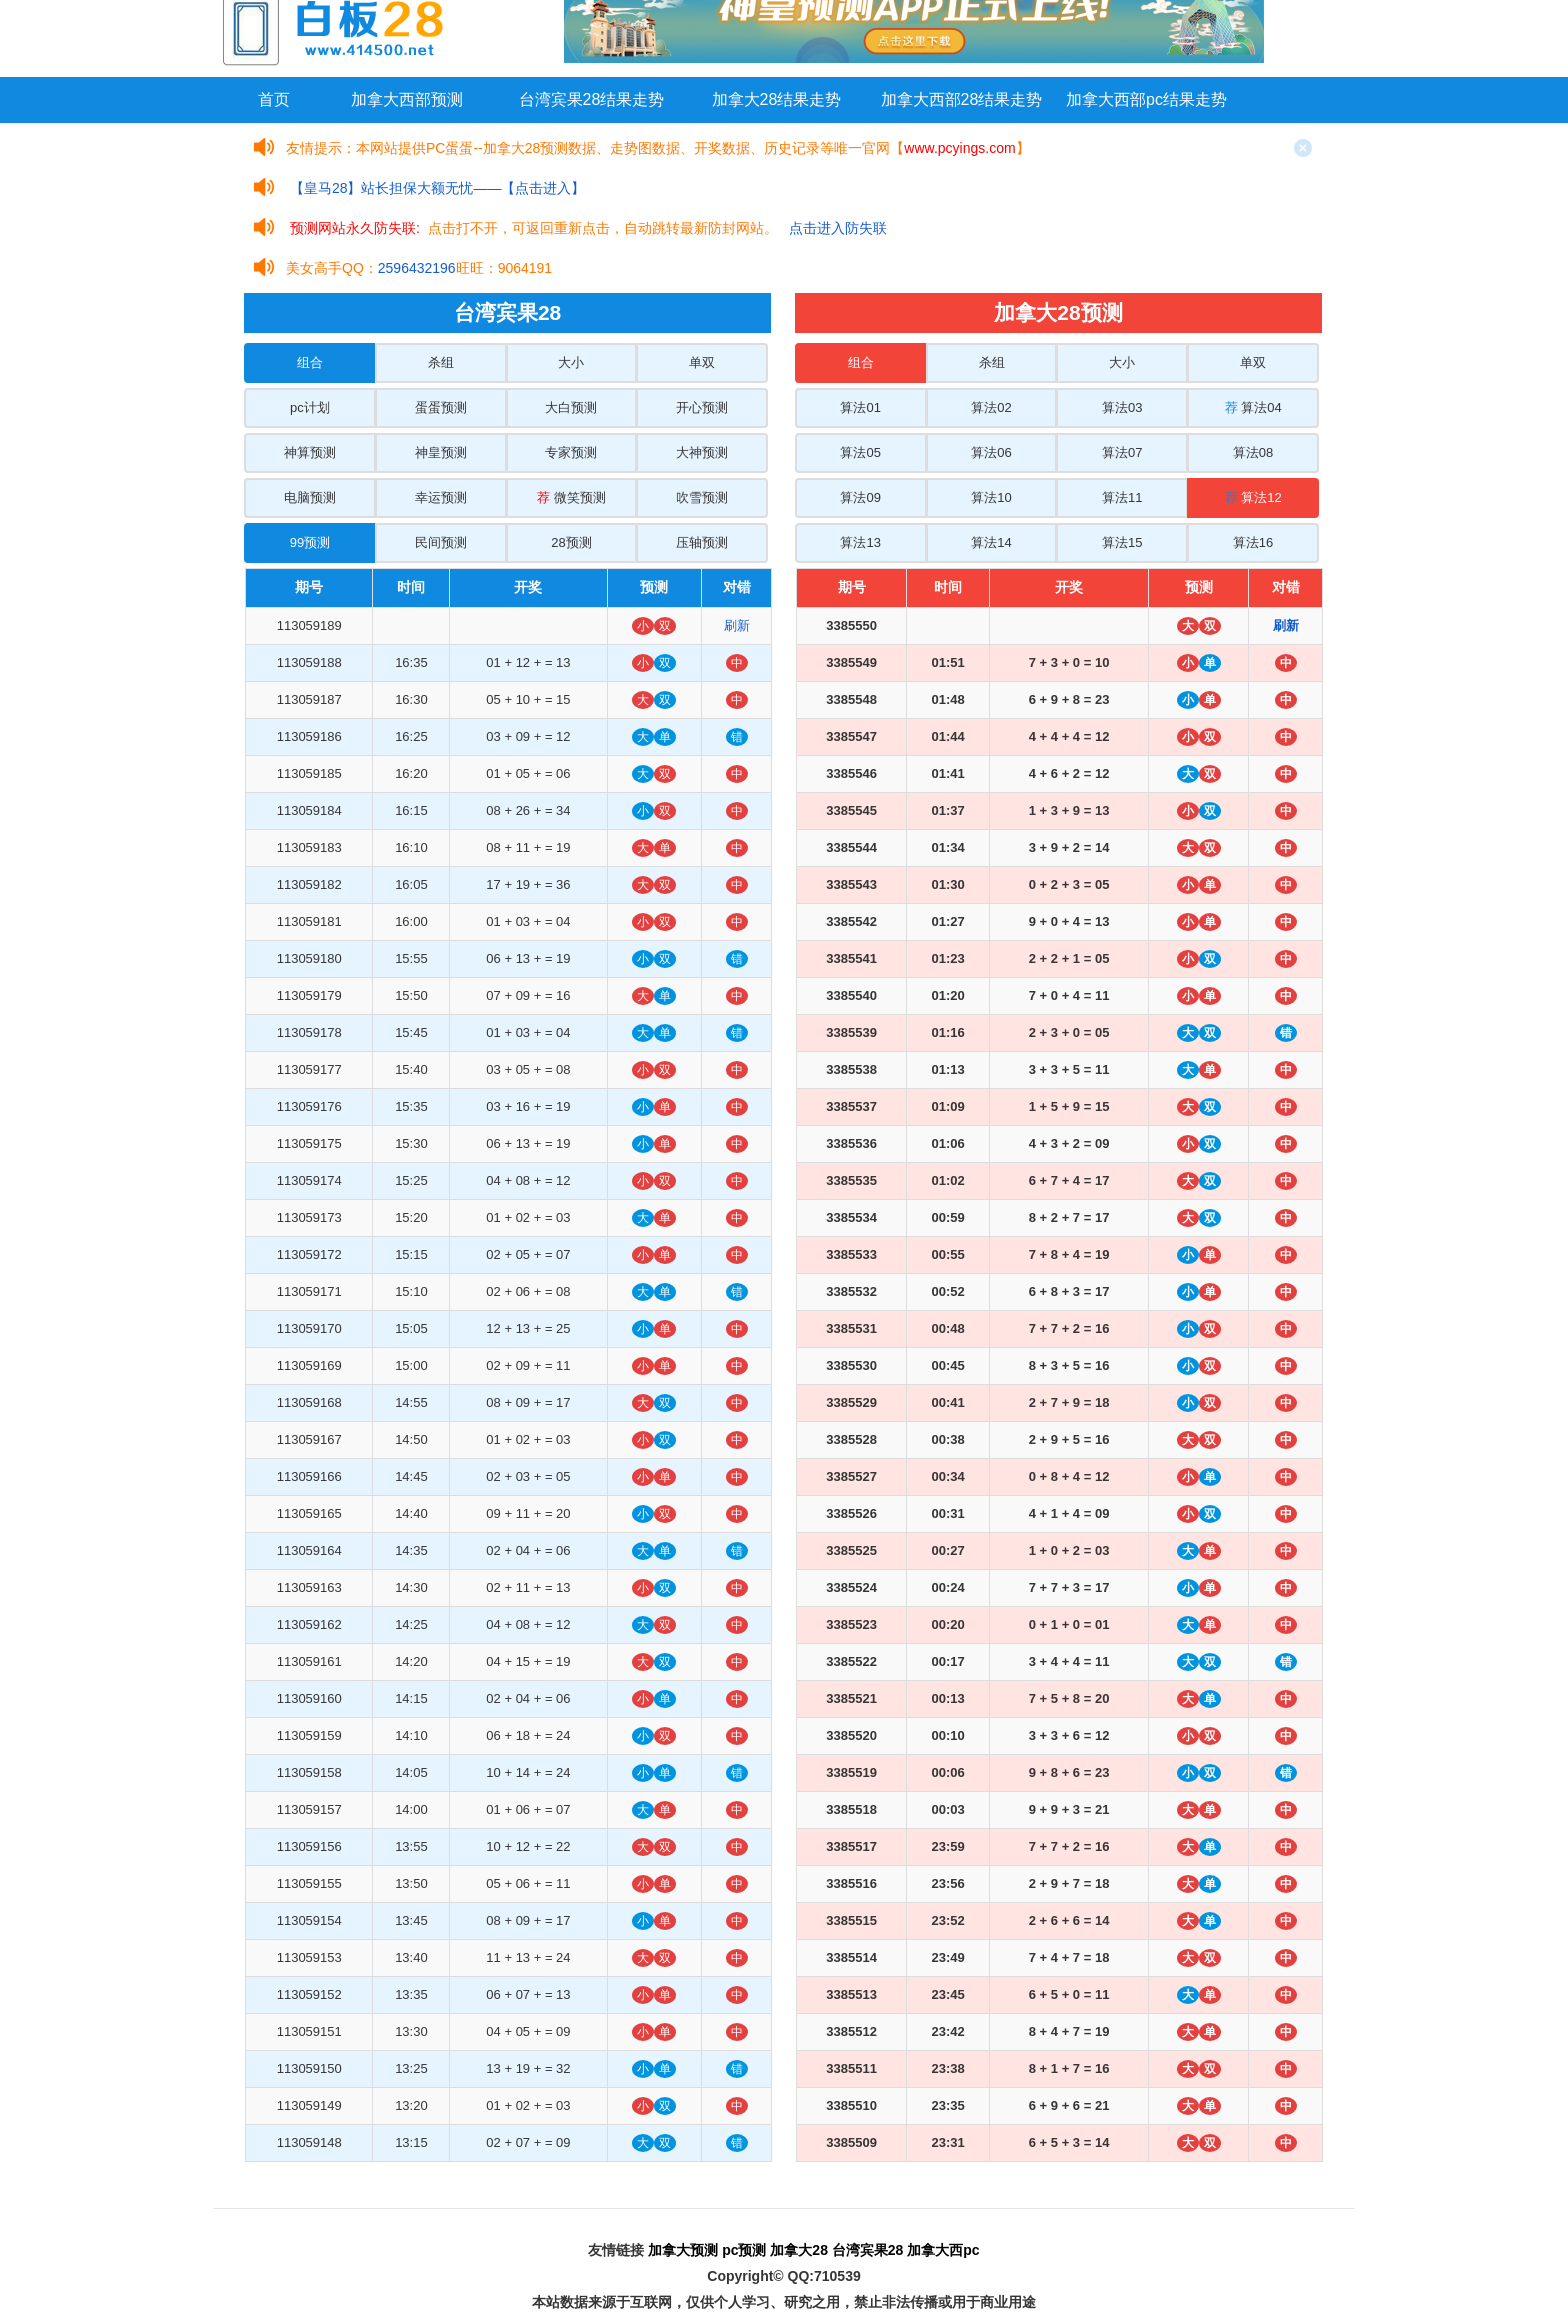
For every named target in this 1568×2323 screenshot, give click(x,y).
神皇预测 (441, 452)
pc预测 (744, 2250)
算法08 (1253, 452)
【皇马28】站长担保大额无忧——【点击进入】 (438, 188)
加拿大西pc (943, 2250)
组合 (310, 362)
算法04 (1253, 407)
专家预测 (571, 452)
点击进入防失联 (838, 228)
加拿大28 (799, 2250)
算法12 (1253, 497)
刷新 (737, 625)
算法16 (1253, 542)
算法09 (860, 497)
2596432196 (417, 268)
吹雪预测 (702, 497)
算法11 (1122, 497)
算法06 (991, 452)
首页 (274, 99)
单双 (702, 362)
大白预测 (571, 407)
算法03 (1122, 407)
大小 (571, 362)
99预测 (310, 542)
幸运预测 (441, 497)
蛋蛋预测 (441, 407)
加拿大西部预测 (407, 99)
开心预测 (702, 407)
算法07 (1122, 452)
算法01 (860, 407)
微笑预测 (571, 497)
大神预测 (702, 452)
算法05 (860, 452)
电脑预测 (310, 497)
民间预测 (441, 542)
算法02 (991, 407)
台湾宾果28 (868, 2250)
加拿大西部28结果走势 (962, 99)
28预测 (571, 542)
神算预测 (310, 452)
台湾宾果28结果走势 (592, 99)
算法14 (991, 542)
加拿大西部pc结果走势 (1146, 99)
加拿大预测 (683, 2250)
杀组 (441, 362)
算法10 (991, 497)
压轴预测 (702, 542)
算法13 (860, 542)
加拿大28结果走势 (777, 99)
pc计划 (310, 407)
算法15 (1122, 542)
